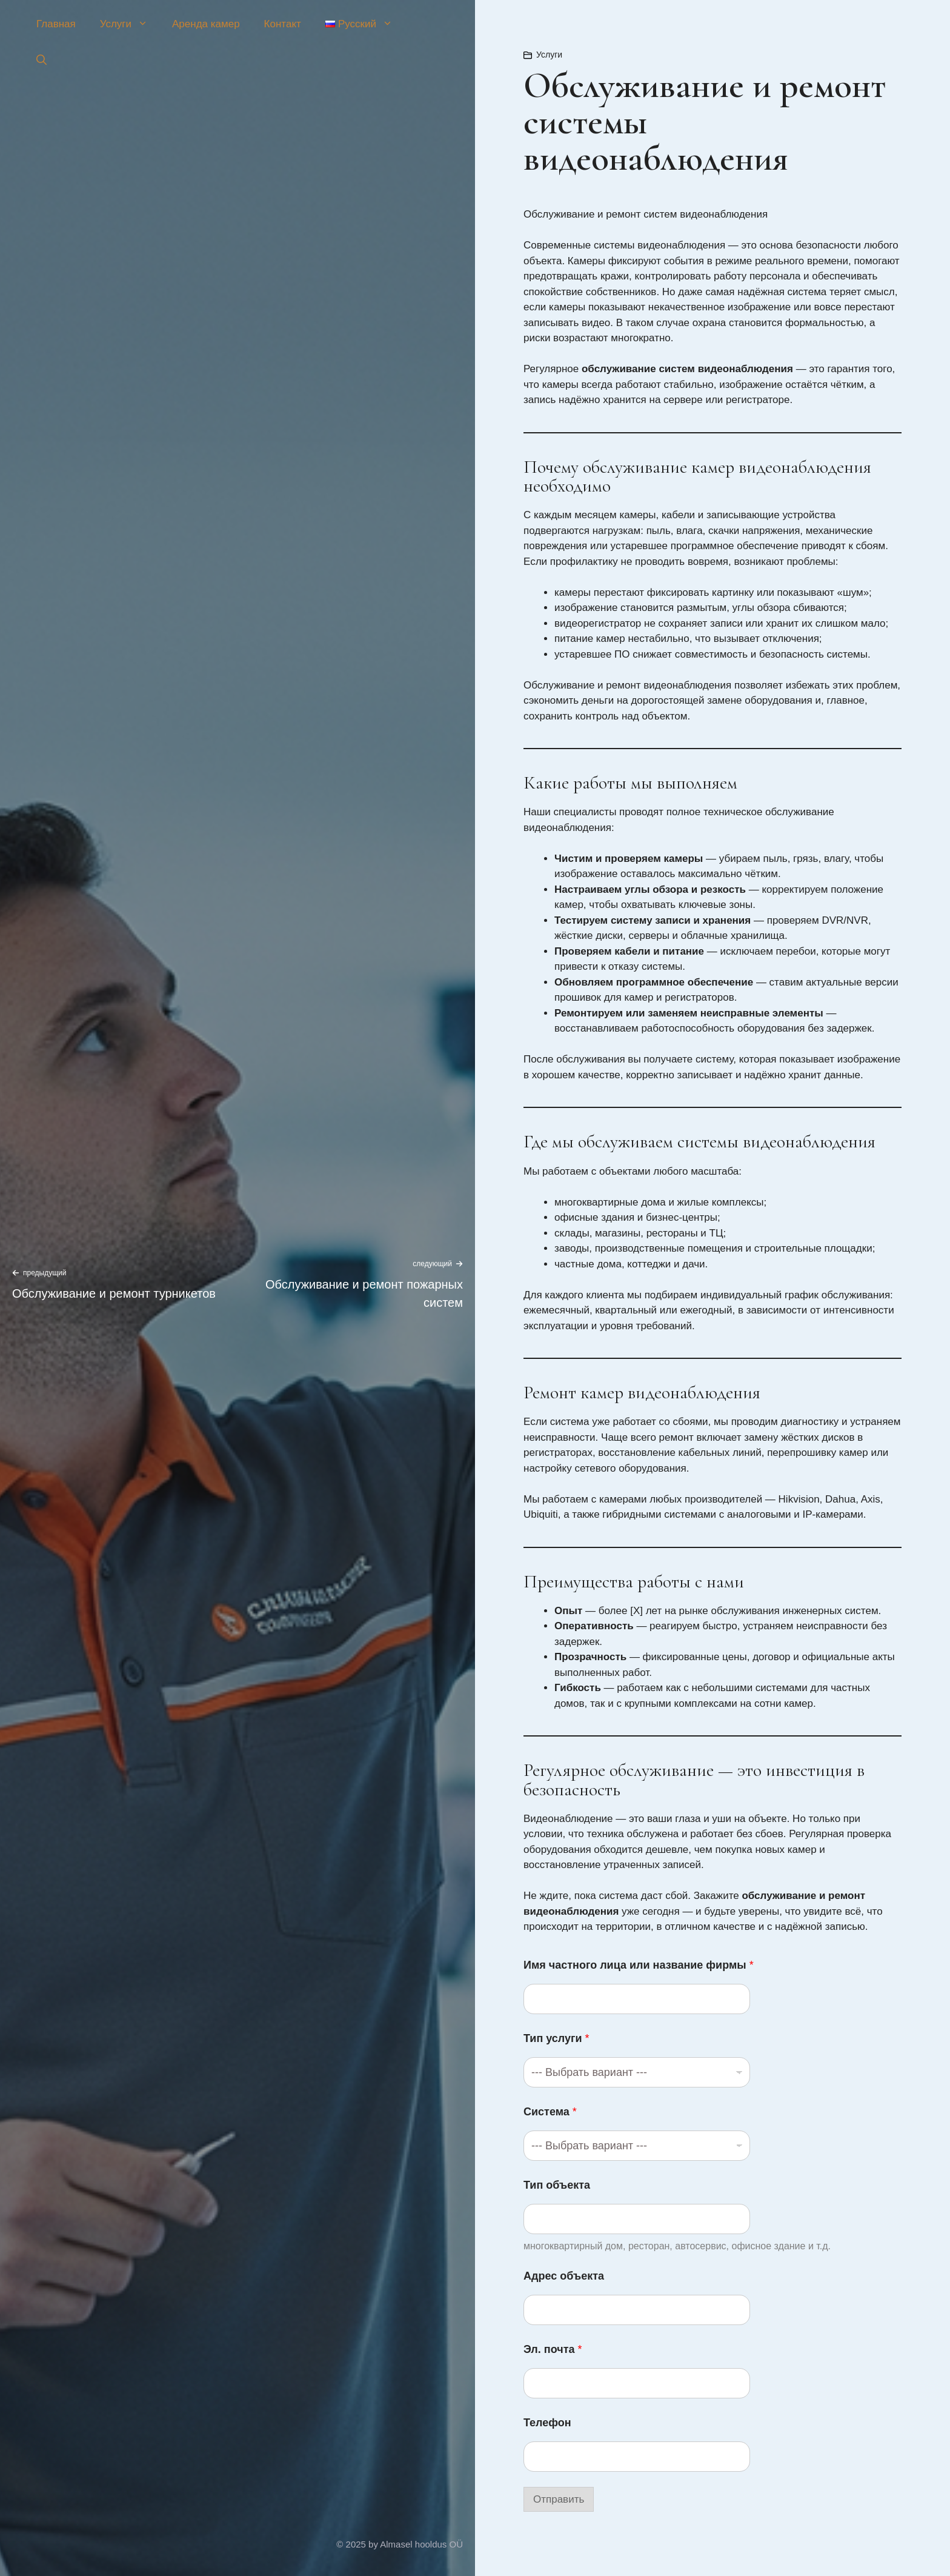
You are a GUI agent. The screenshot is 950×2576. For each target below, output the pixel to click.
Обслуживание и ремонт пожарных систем (364, 1293)
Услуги (130, 24)
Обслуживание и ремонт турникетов (114, 1293)
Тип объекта (556, 2185)
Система (550, 2112)
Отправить (558, 2499)
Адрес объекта (563, 2276)
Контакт (282, 24)
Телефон (547, 2423)
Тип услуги (556, 2038)
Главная (56, 24)
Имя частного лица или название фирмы (638, 1965)
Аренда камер (206, 24)
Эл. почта (552, 2349)
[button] (41, 60)
